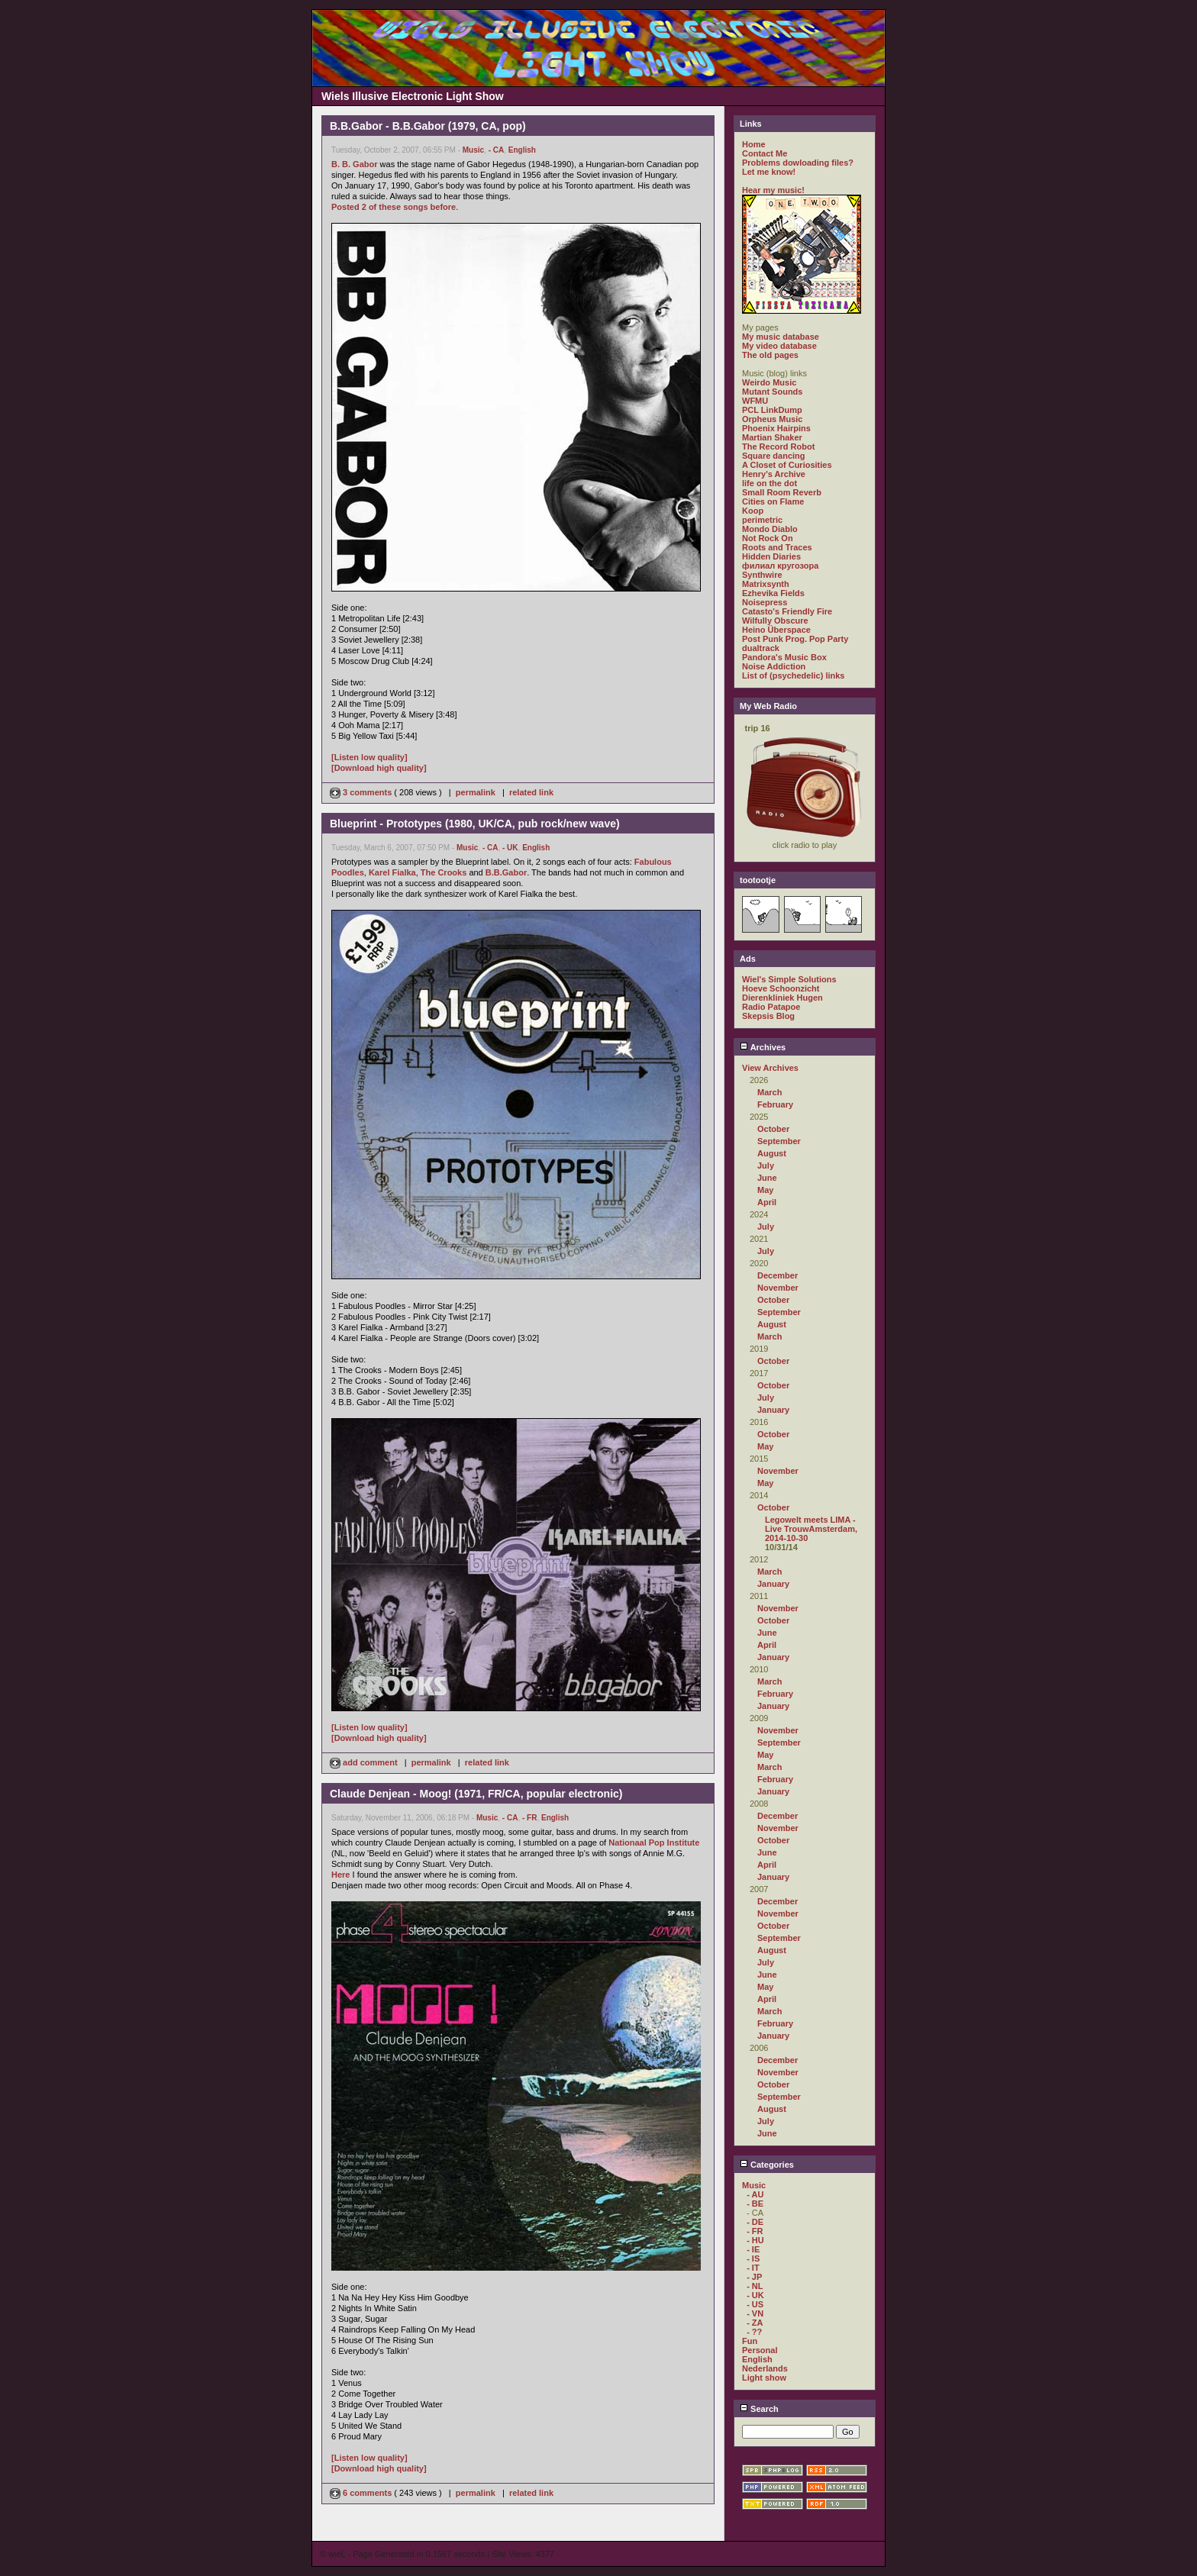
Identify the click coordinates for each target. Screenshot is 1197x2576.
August (771, 1153)
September (779, 1141)
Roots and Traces (777, 547)
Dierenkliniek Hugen (782, 997)
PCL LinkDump (772, 409)
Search (759, 2408)
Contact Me (764, 153)
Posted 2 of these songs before (393, 206)
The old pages (770, 354)
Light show (764, 2377)
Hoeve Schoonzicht (780, 988)
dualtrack (760, 648)
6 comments (362, 2492)
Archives (763, 1047)
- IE (753, 2249)
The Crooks (444, 872)
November (778, 1287)
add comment (365, 1762)
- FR (529, 1818)
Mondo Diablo (770, 529)
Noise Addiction (773, 666)
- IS (753, 2258)
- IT (753, 2267)
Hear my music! (773, 190)
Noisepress (764, 602)
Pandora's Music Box (784, 657)
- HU (755, 2240)
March (769, 1092)
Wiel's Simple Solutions (789, 979)
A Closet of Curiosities (787, 464)
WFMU (755, 400)
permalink (475, 792)
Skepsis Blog (768, 1015)
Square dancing (773, 455)
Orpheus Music (772, 419)
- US (755, 2304)
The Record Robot (778, 446)
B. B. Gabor (354, 164)
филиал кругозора (780, 565)
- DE (755, 2221)
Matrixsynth (765, 583)
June (767, 1177)
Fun (749, 2340)
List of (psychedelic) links (793, 675)
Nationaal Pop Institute (653, 1842)
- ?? (754, 2331)
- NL (755, 2286)
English (522, 150)
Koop (752, 510)
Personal (759, 2350)
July (765, 1165)
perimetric (762, 519)
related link (531, 792)
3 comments (362, 792)
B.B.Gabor (506, 872)
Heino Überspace (776, 629)
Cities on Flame (773, 501)
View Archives (770, 1067)
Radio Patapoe (771, 1006)
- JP (754, 2276)
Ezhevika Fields (773, 593)
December (777, 1275)
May (765, 1190)
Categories (767, 2164)
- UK (510, 847)
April (766, 1202)
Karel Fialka (392, 872)
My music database (780, 336)
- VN (755, 2313)
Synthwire (762, 574)
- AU (755, 2194)
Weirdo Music (769, 382)
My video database (779, 345)
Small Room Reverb (781, 492)
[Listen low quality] (369, 757)
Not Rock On (767, 538)
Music (473, 150)
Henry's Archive (773, 474)
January (773, 1409)
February (775, 1104)
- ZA (755, 2322)
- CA (497, 150)
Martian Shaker (772, 437)
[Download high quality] (379, 767)
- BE (755, 2203)
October (773, 1128)
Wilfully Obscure (775, 620)
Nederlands (765, 2368)
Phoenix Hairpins (776, 428)
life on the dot (769, 483)
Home (754, 144)
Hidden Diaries (771, 556)
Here (340, 1874)
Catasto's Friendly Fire (787, 611)
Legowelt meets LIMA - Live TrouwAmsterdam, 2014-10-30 (811, 1529)
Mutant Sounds (772, 391)
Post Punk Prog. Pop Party (795, 638)
